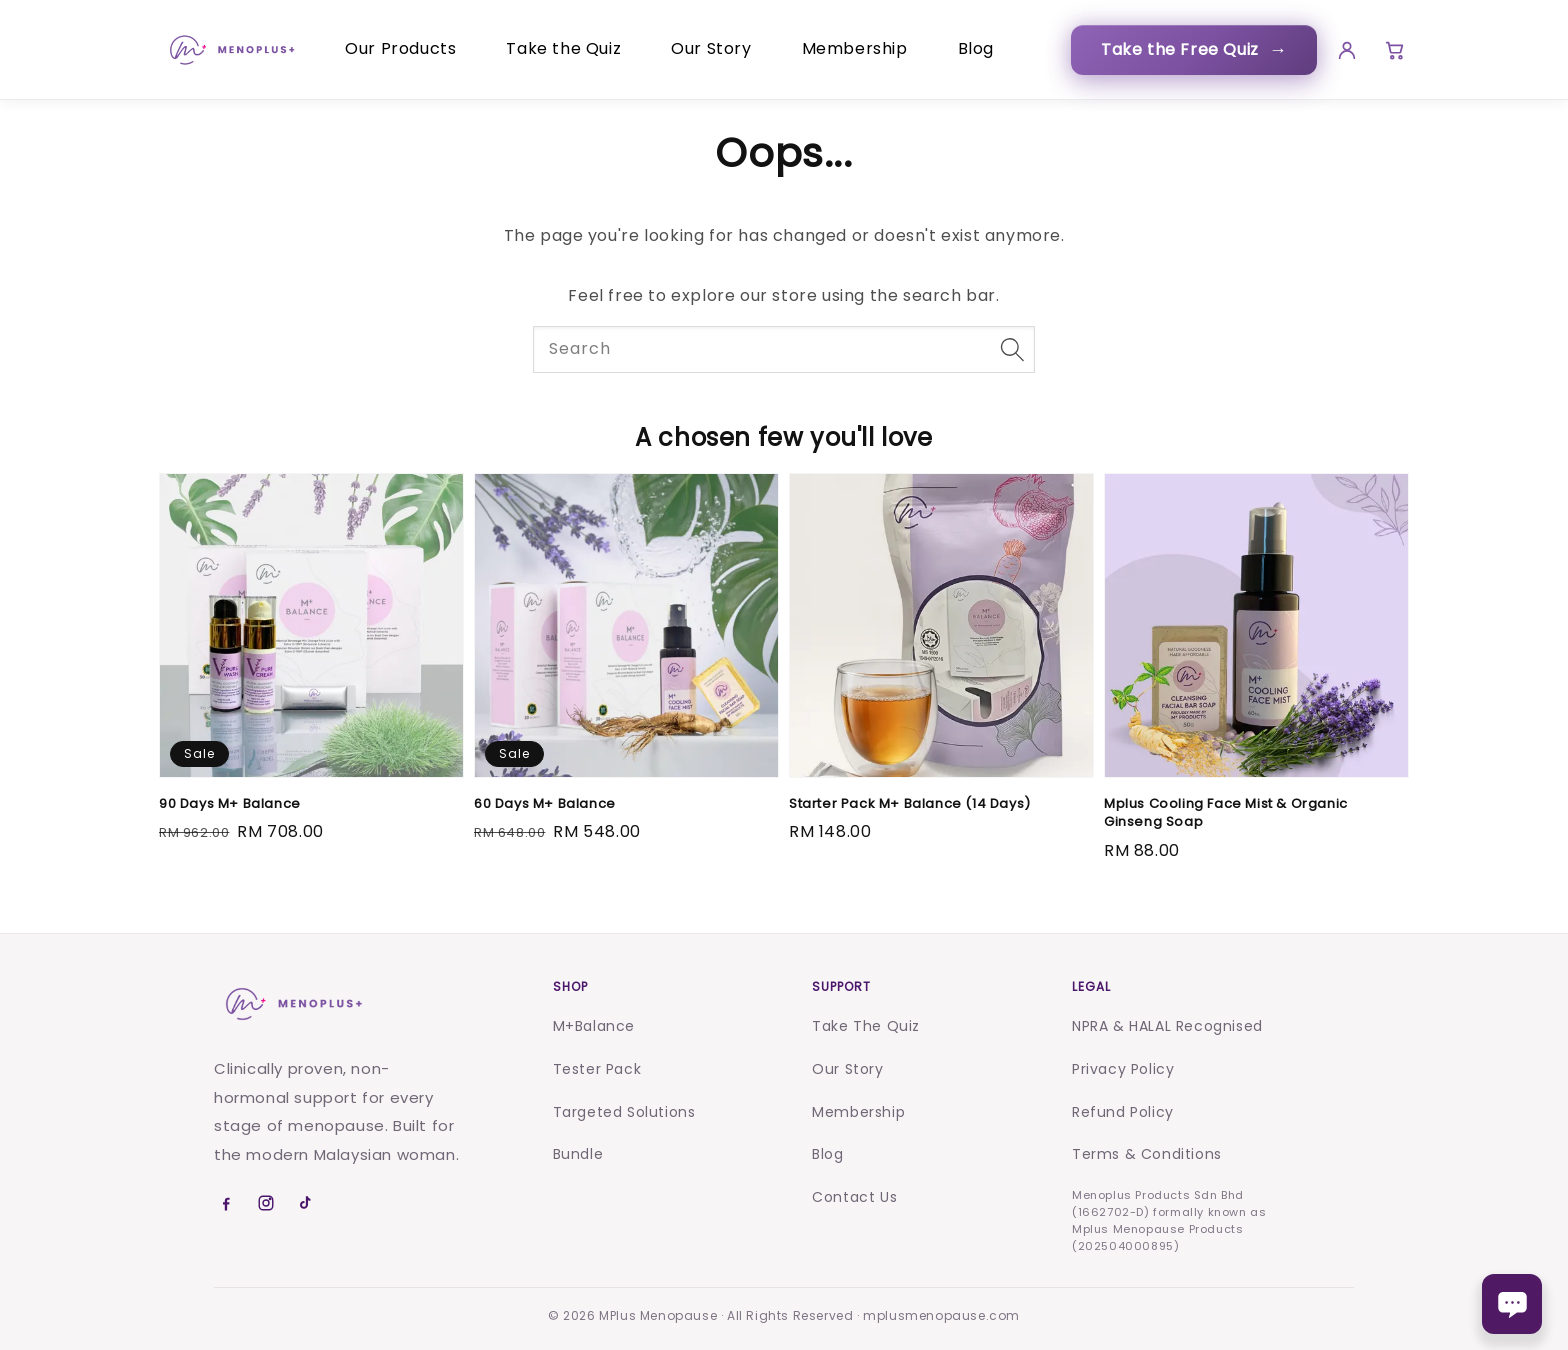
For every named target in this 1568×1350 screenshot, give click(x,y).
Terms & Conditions (1147, 1154)
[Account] (1341, 50)
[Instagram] (266, 1203)
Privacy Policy (1123, 1069)
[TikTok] (306, 1203)
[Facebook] (226, 1203)
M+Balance (594, 1026)
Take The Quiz (866, 1026)
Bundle (578, 1154)
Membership (855, 48)
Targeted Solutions (624, 1112)
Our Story (711, 48)
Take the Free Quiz (1188, 49)
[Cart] (1392, 50)
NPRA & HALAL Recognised (1167, 1026)
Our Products (400, 48)
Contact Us (854, 1197)
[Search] (1012, 349)
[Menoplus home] (292, 1004)
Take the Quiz (563, 48)
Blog (976, 48)
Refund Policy (1123, 1112)
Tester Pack (597, 1069)
